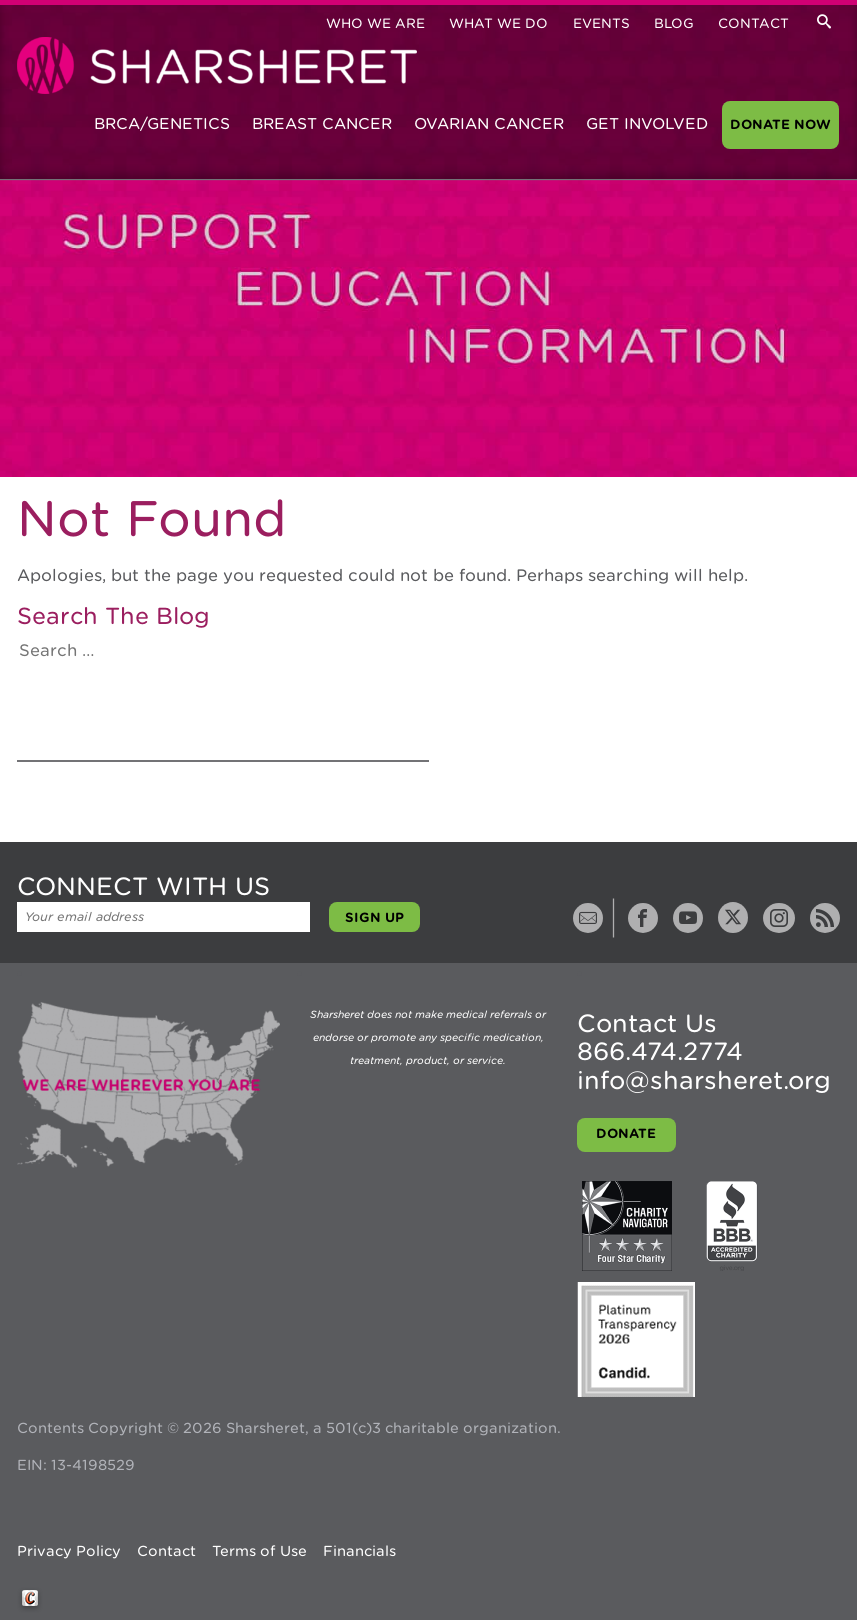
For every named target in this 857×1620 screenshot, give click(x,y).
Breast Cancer (322, 124)
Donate (626, 1133)
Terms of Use (259, 1551)
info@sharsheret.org (704, 1080)
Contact (753, 23)
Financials (359, 1551)
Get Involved (647, 124)
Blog (674, 23)
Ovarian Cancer (489, 124)
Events (601, 23)
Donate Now (780, 124)
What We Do (498, 23)
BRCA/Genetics (162, 124)
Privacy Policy (69, 1551)
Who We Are (375, 23)
